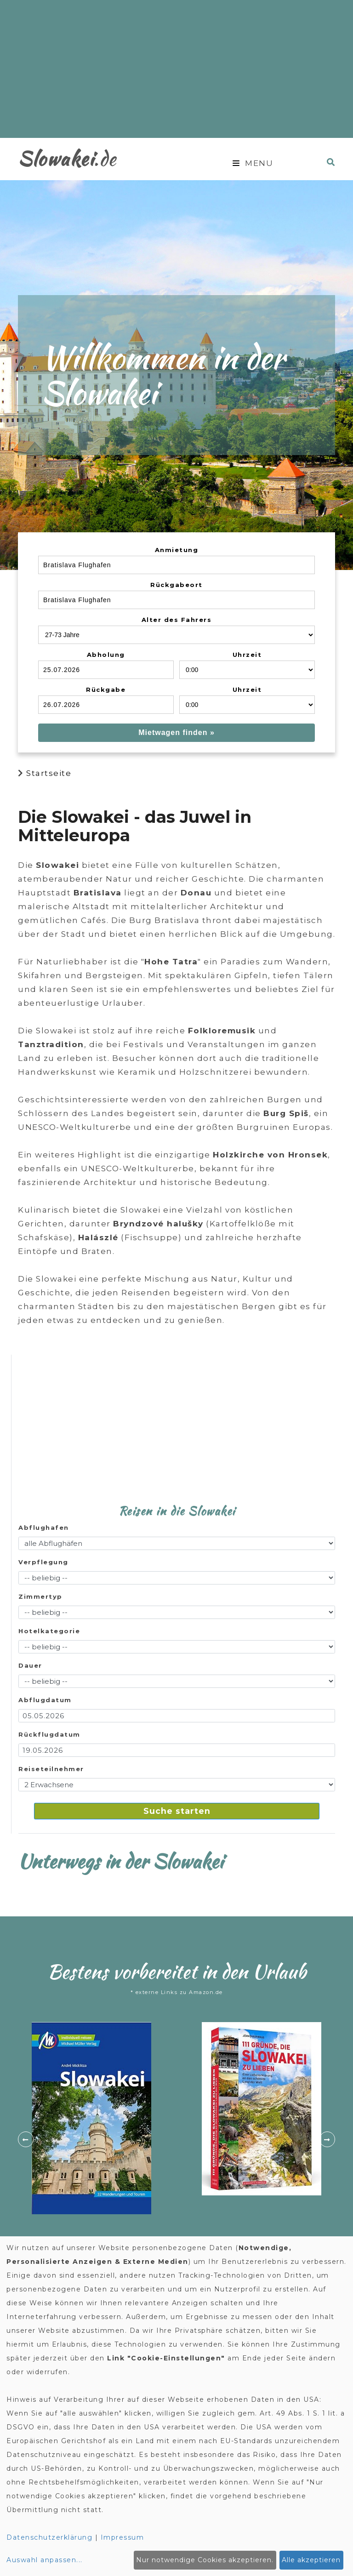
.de (67, 158)
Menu (253, 163)
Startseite (48, 773)
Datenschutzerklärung (49, 2537)
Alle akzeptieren (311, 2560)
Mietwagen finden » (176, 732)
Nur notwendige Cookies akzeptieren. (204, 2560)
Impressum (122, 2537)
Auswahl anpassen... (44, 2560)
